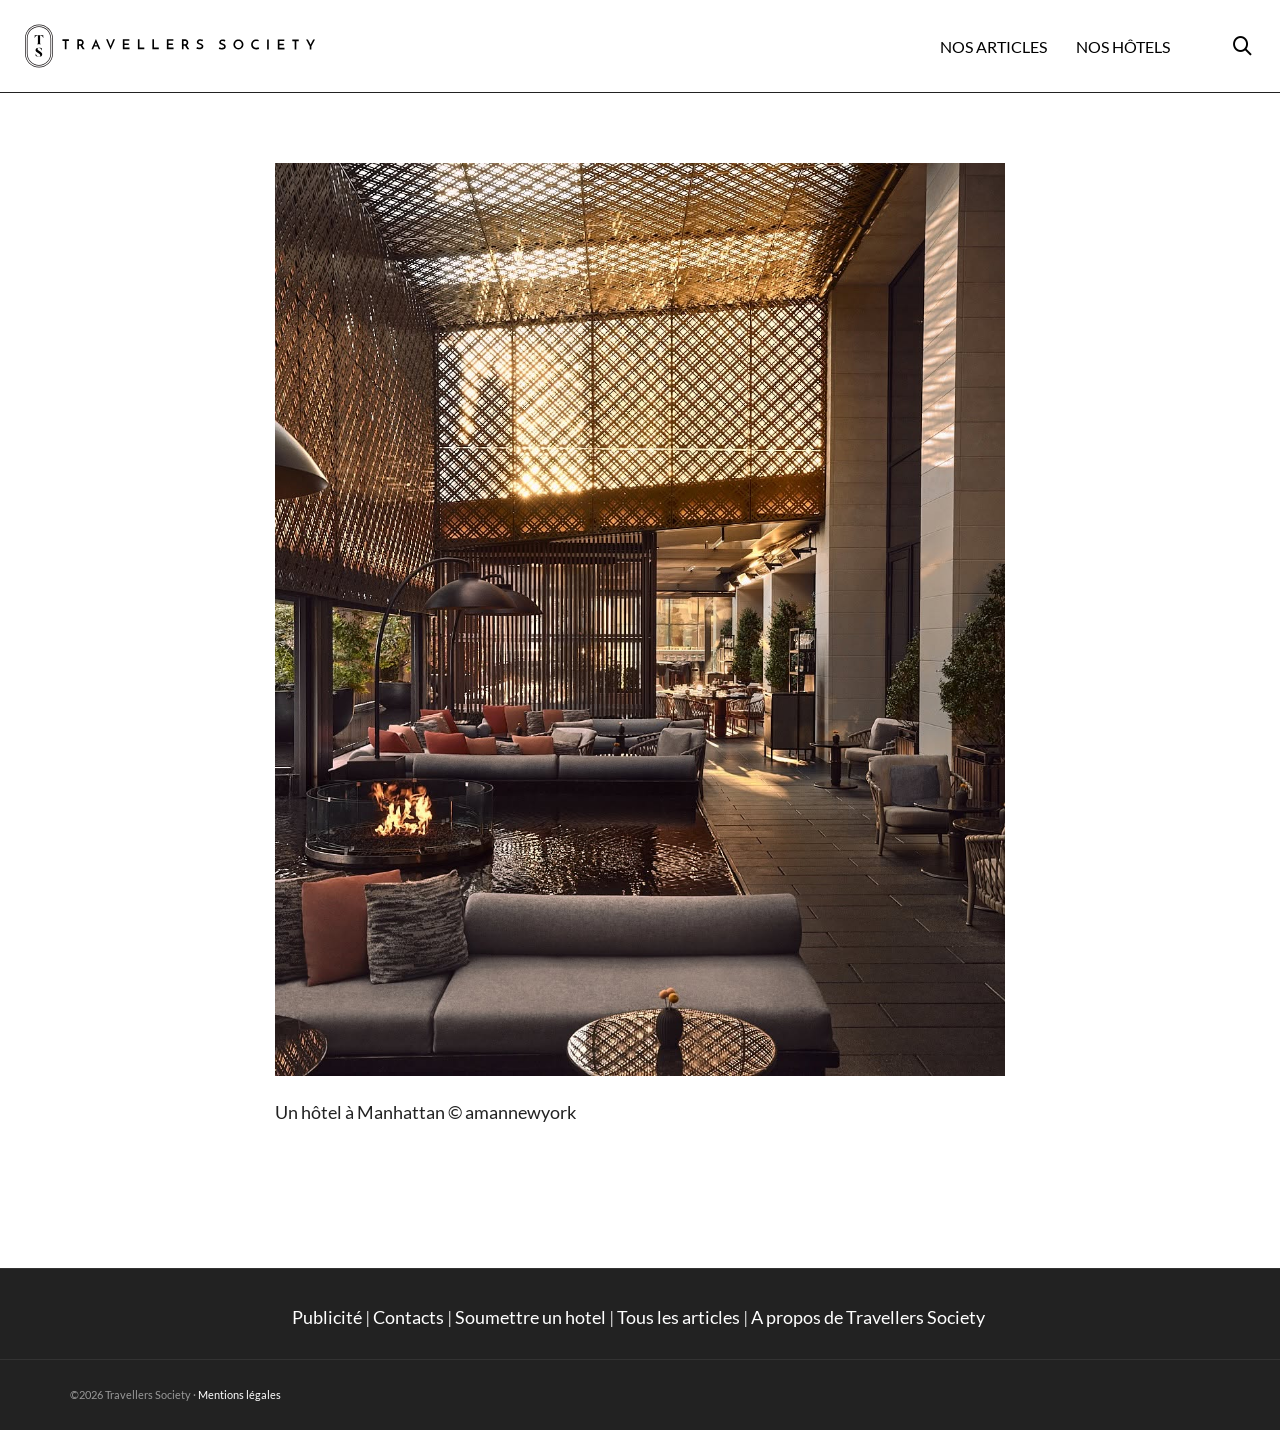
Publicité (327, 1317)
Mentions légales (239, 1394)
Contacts (408, 1317)
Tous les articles (678, 1317)
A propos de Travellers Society (869, 1317)
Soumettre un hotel (530, 1317)
